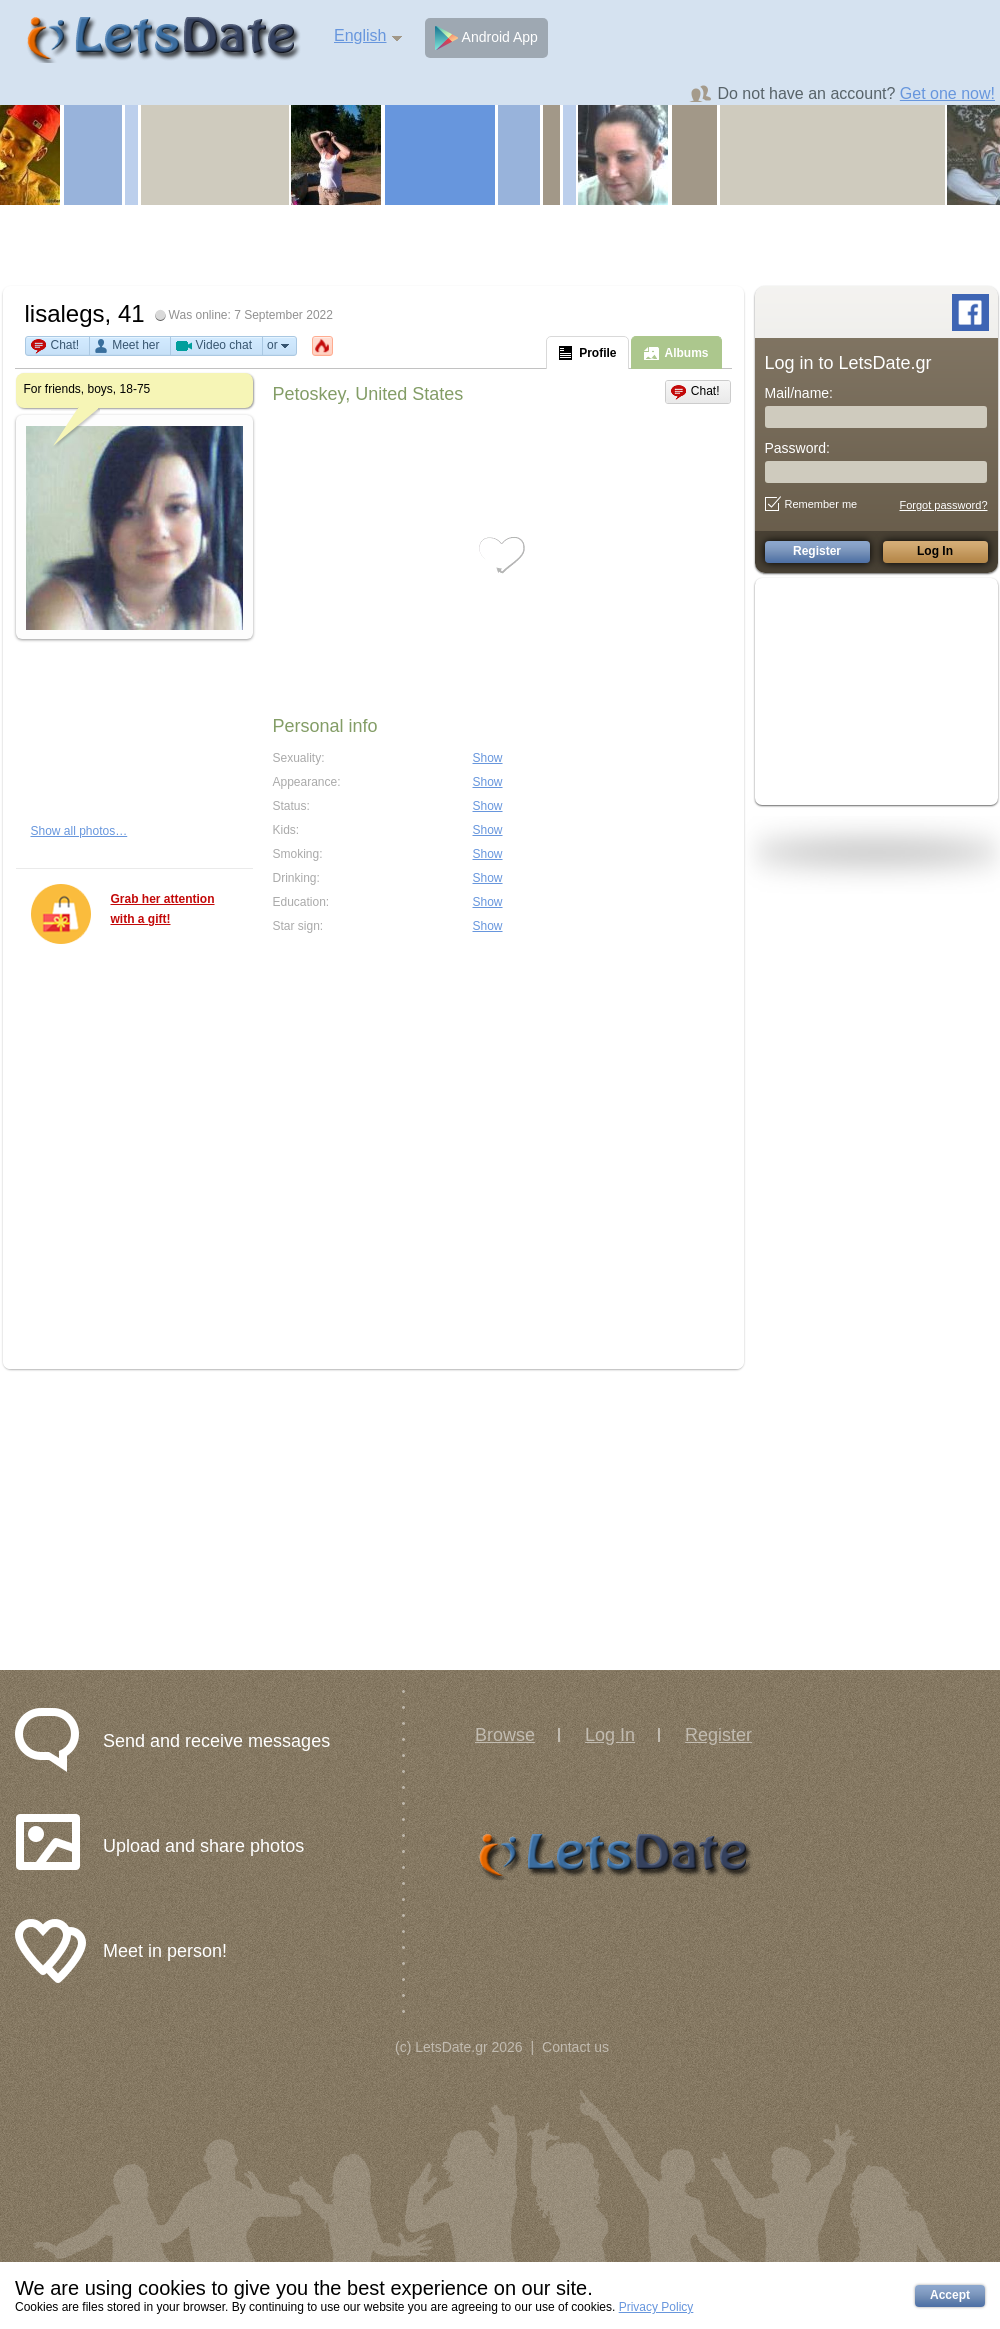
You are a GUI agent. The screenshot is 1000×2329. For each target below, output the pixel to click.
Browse (505, 1735)
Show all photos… (79, 831)
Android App (486, 38)
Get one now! (947, 93)
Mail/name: (799, 393)
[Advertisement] (500, 245)
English (360, 35)
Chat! (65, 345)
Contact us (575, 2047)
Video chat (224, 345)
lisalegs (65, 313)
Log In (610, 1735)
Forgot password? (943, 505)
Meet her (135, 345)
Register (718, 1735)
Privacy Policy (656, 2307)
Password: (797, 448)
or (279, 345)
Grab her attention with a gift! (163, 909)
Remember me (811, 504)
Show (488, 758)
